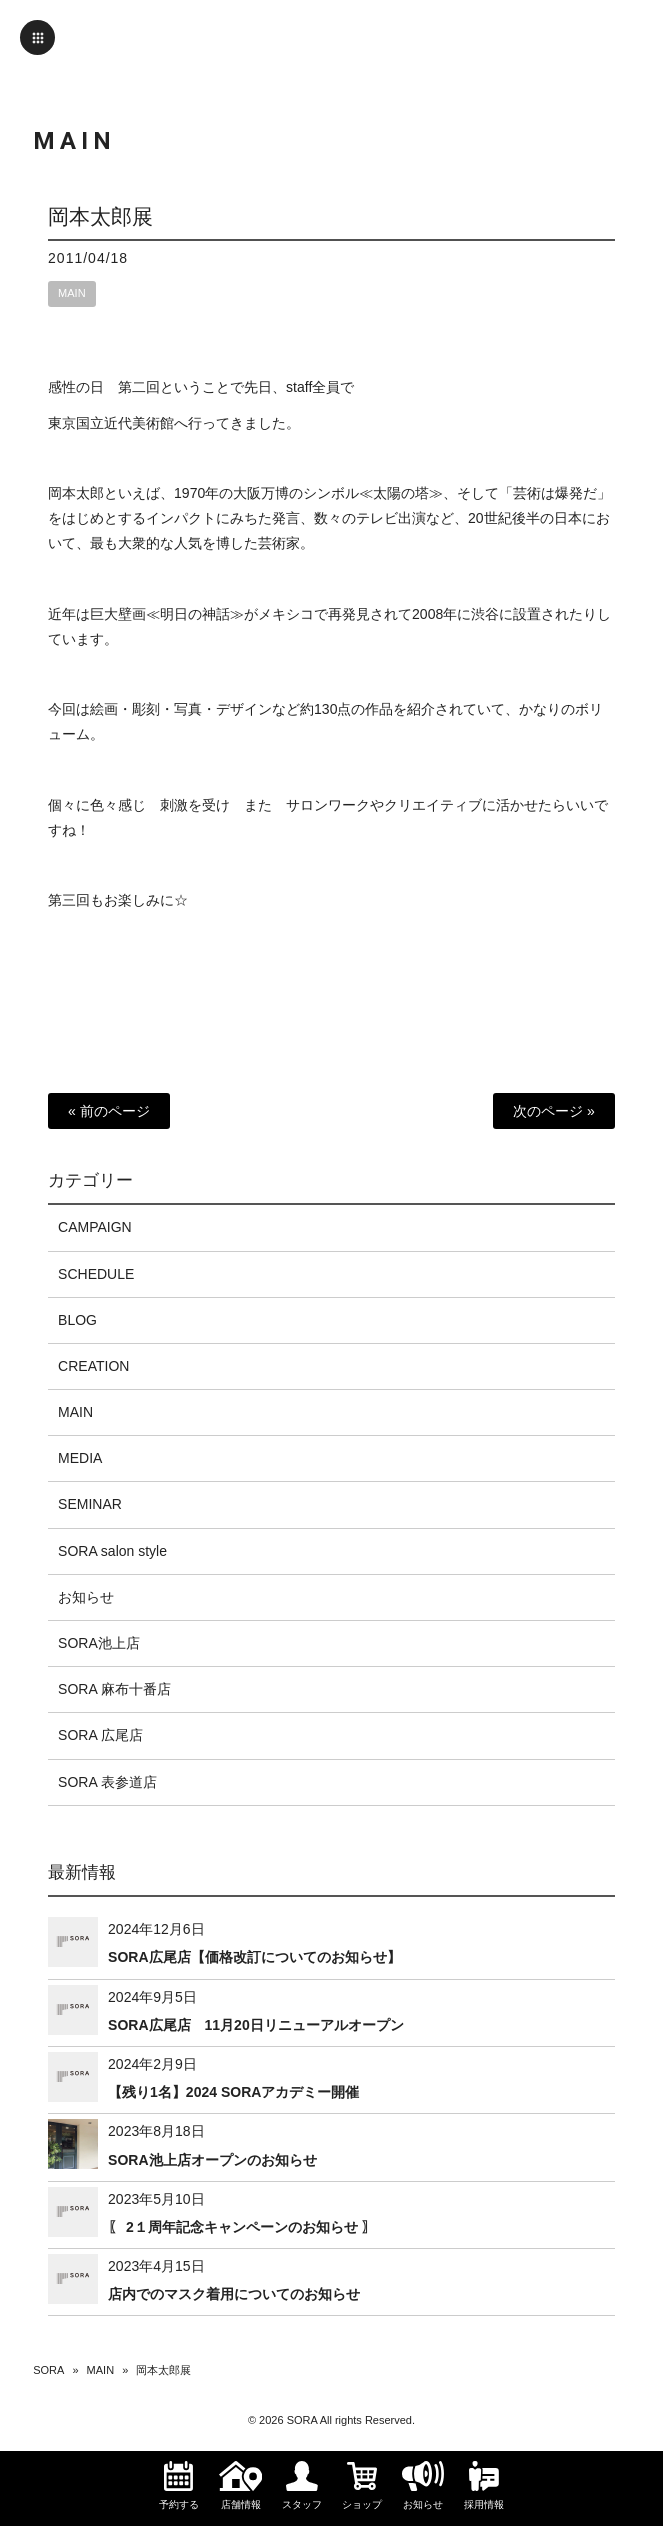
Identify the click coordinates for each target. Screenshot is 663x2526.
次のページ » (554, 1111)
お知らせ (86, 1597)
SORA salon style (112, 1551)
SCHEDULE (96, 1274)
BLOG (77, 1320)
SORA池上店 (99, 1643)
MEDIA (80, 1458)
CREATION (93, 1366)
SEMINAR (90, 1504)
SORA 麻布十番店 (114, 1689)
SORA (48, 2370)
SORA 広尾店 (100, 1735)
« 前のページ (109, 1111)
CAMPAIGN (95, 1227)
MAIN (72, 293)
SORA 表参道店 (107, 1782)
